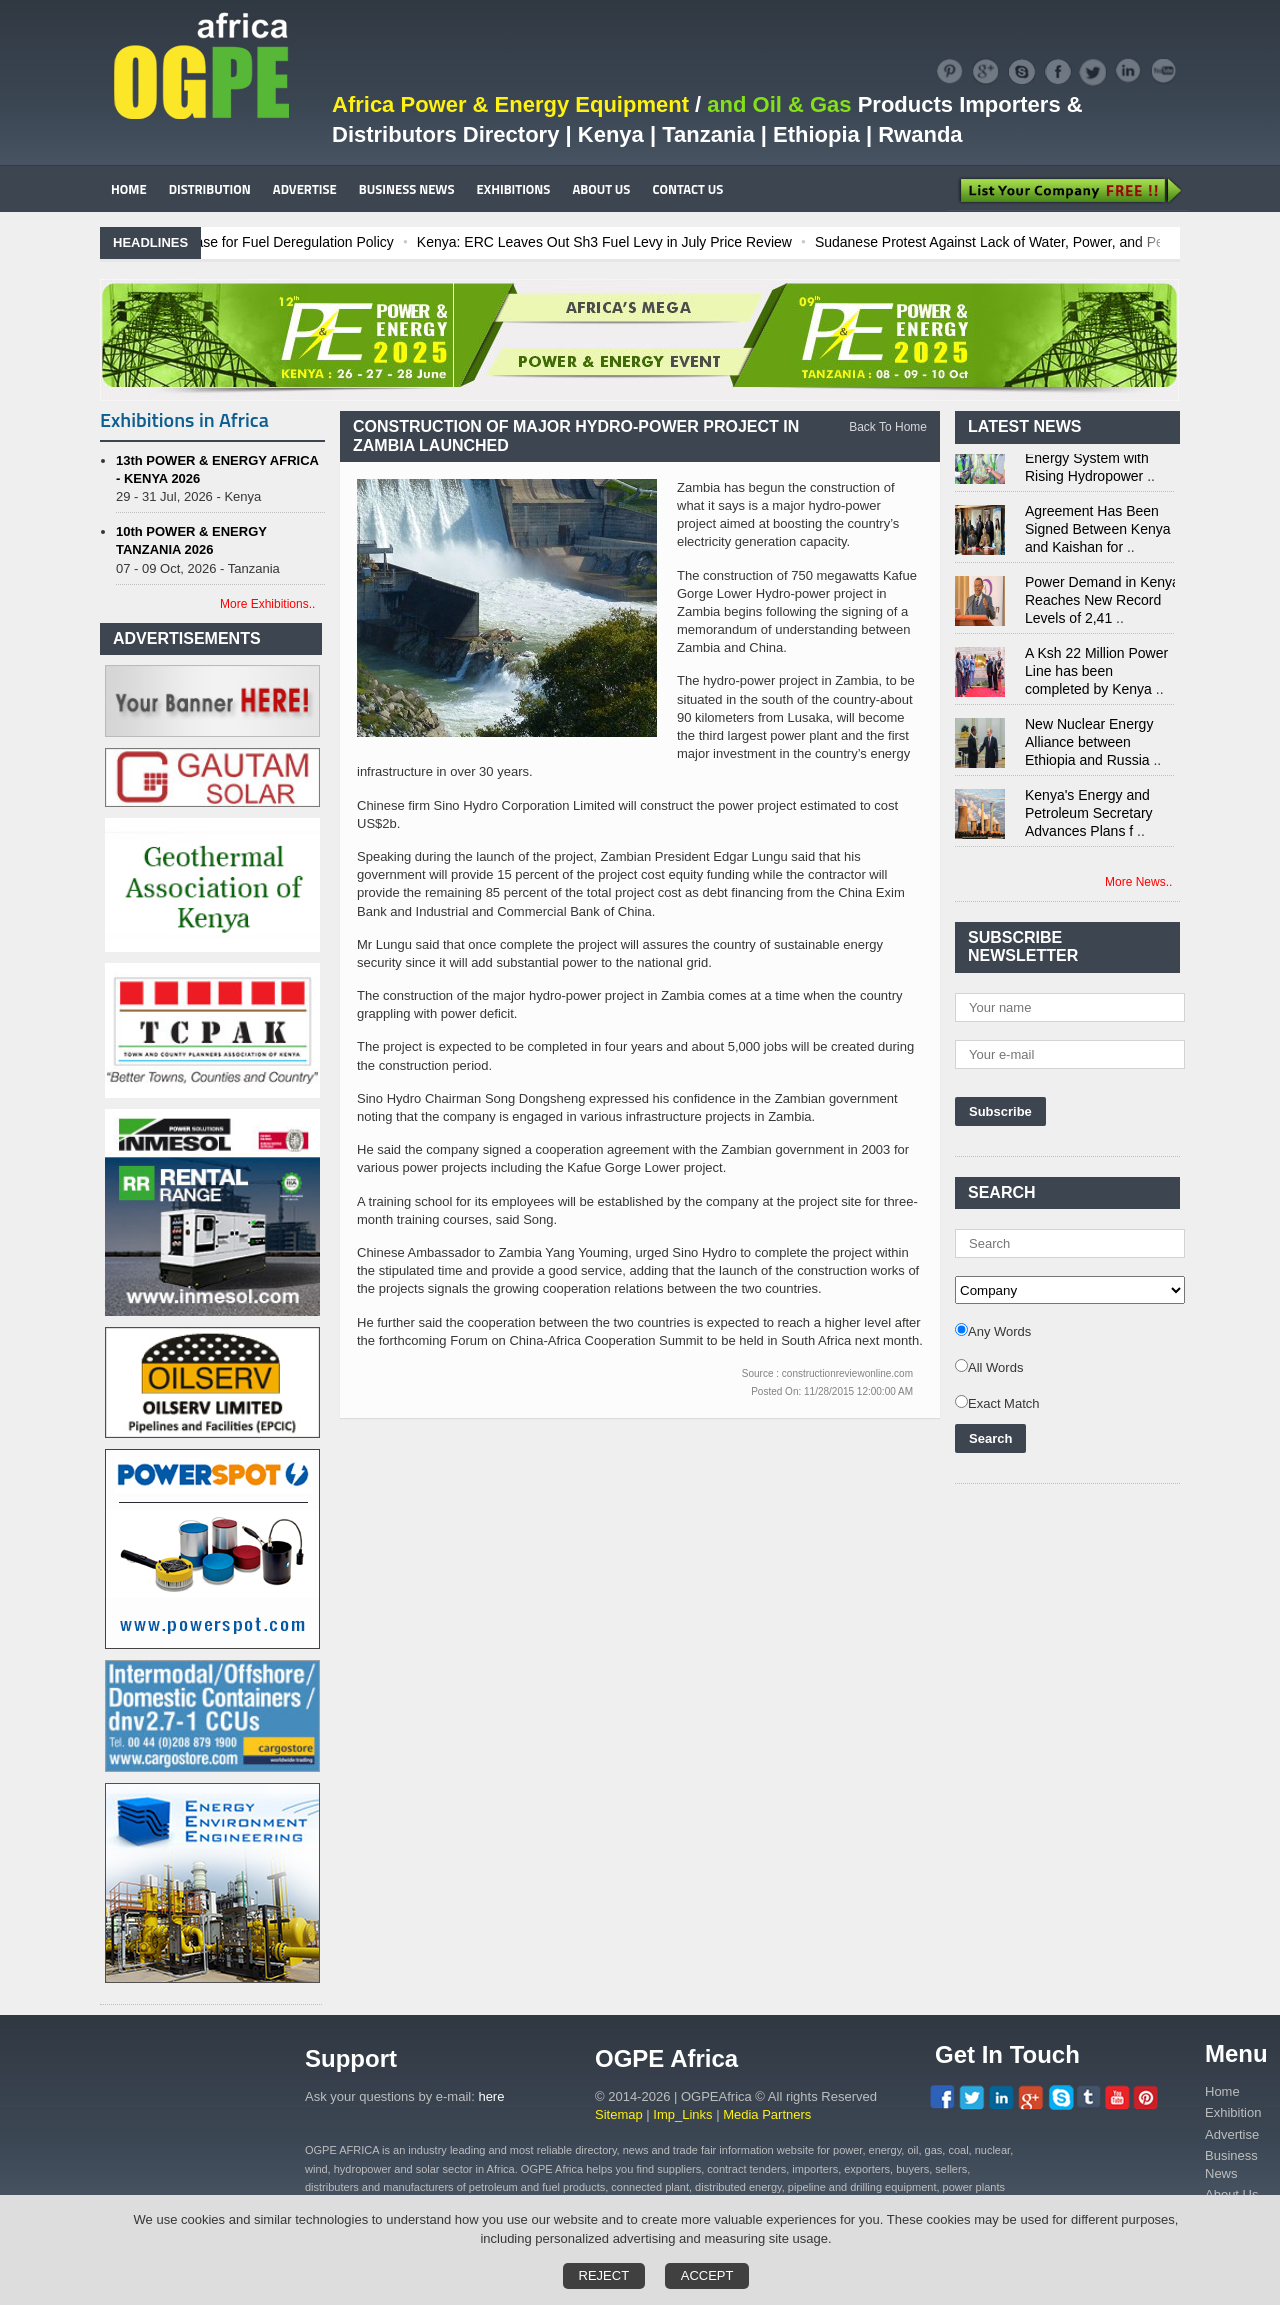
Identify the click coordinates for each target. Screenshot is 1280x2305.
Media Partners (767, 2114)
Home (1222, 2091)
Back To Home (888, 427)
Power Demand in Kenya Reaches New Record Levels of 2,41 (1102, 604)
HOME (129, 189)
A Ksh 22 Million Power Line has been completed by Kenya (1096, 675)
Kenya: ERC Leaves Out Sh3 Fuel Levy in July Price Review (721, 242)
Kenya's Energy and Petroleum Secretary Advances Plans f (1089, 817)
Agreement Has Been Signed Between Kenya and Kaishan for (1098, 533)
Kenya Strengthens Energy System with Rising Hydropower (1087, 462)
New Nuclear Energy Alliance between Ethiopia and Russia (1089, 746)
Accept (707, 2275)
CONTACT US (687, 189)
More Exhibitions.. (267, 604)
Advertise (1232, 2134)
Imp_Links (682, 2114)
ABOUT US (601, 189)
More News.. (1138, 882)
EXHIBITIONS (514, 189)
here (491, 2096)
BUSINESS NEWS (407, 189)
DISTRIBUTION (210, 189)
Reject (604, 2275)
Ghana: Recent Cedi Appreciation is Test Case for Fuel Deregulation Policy (280, 242)
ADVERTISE (305, 189)
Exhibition (1233, 2112)
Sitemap (619, 2114)
